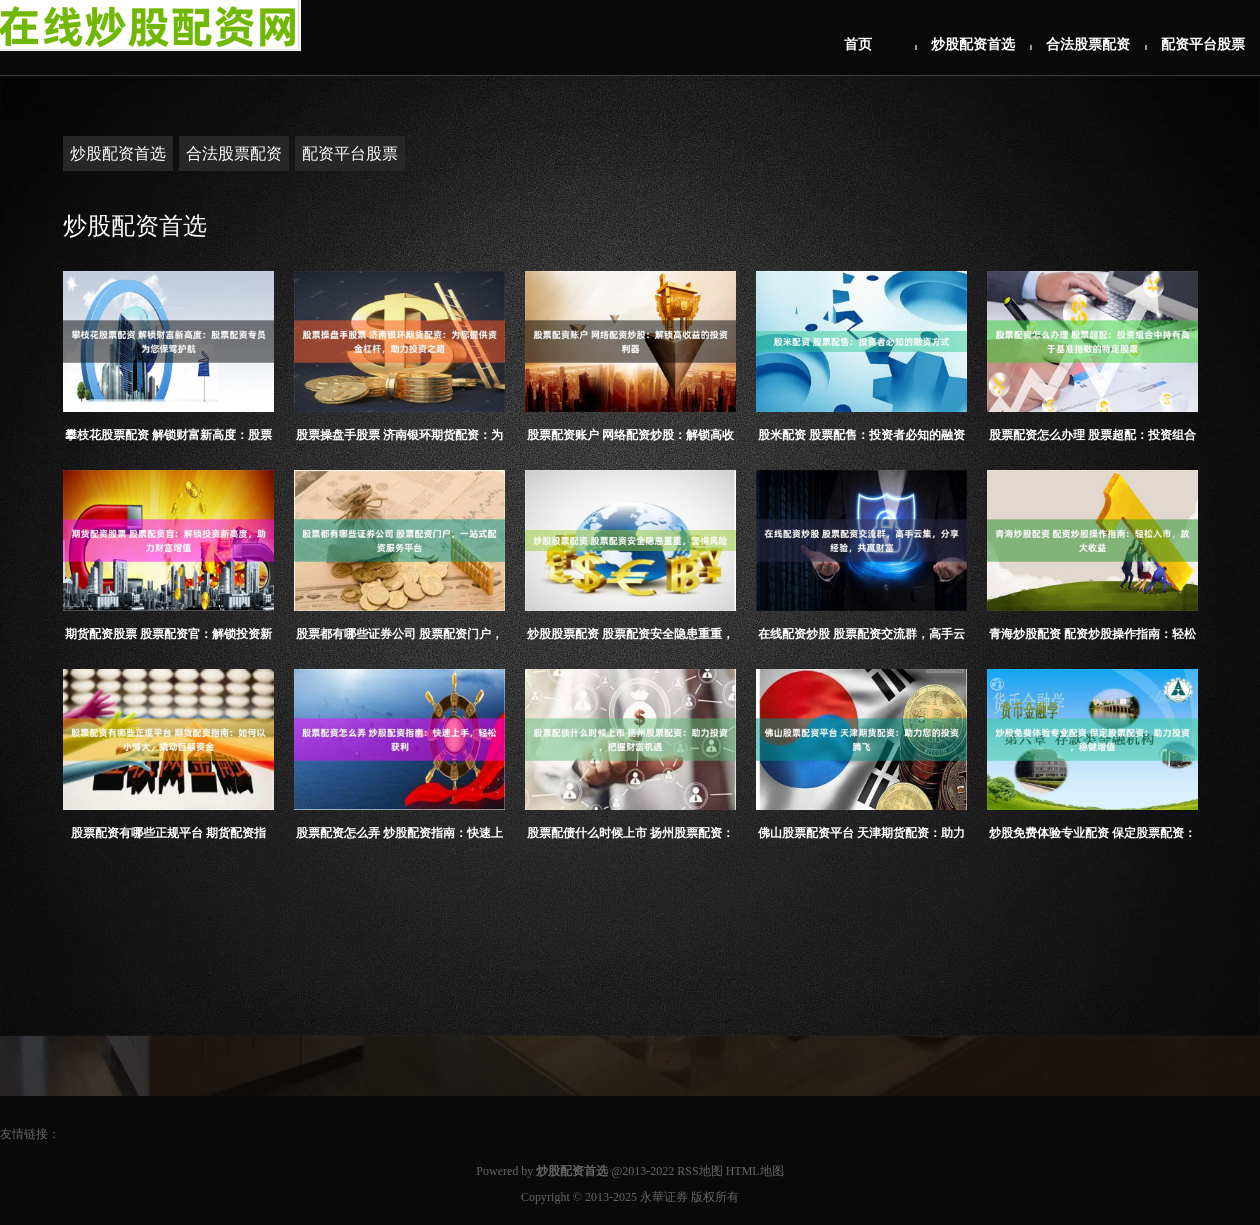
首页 (858, 44)
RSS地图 (699, 1171)
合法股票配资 (1088, 44)
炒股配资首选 (973, 44)
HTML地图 (755, 1171)
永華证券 (664, 1197)
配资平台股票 (1203, 44)
